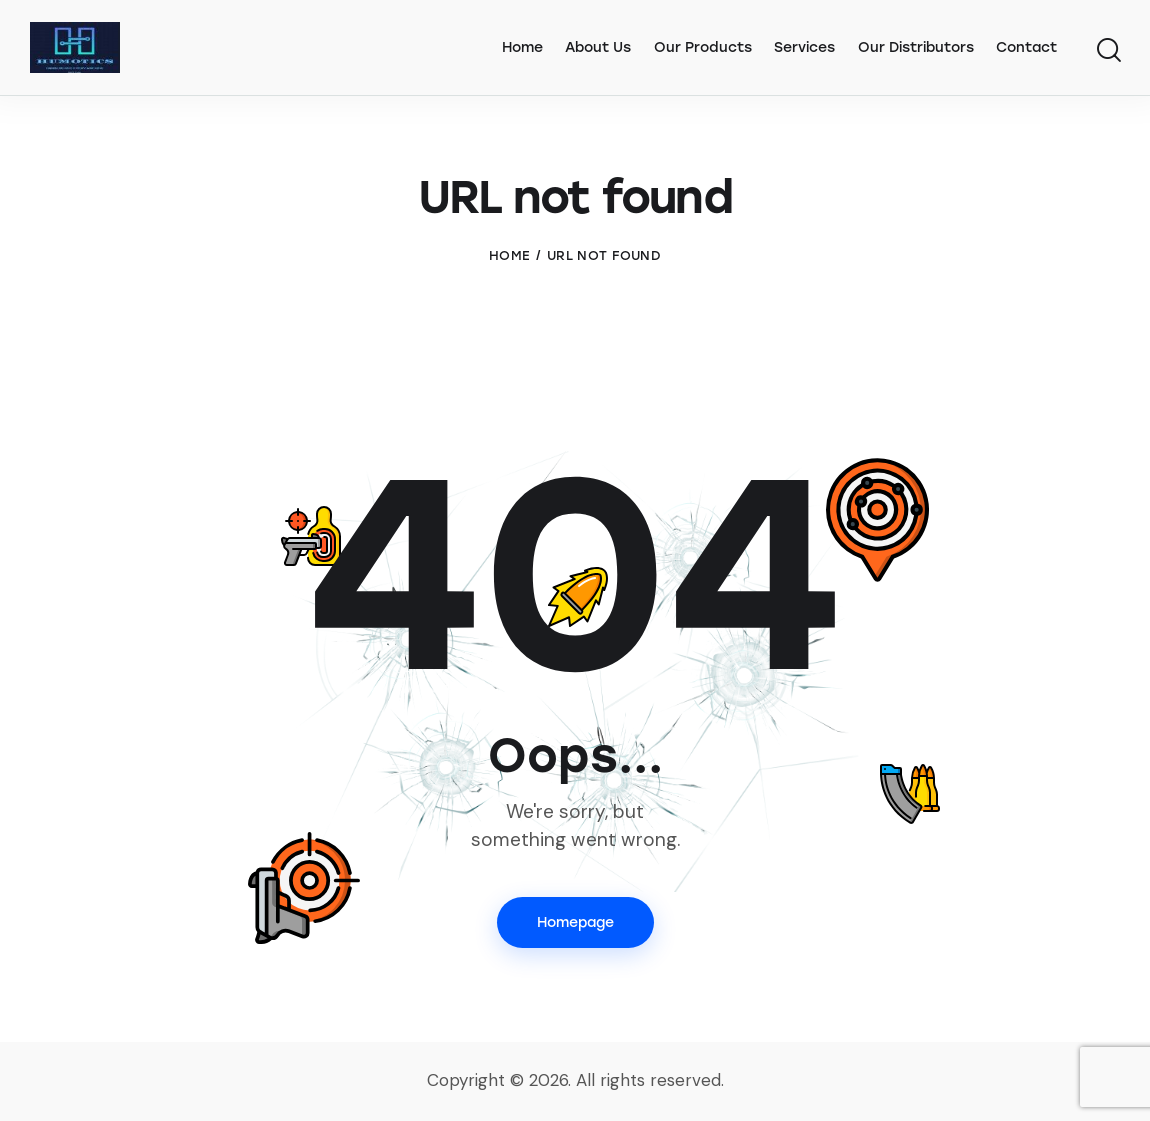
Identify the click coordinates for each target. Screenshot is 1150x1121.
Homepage (575, 922)
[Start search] (1107, 51)
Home (509, 255)
